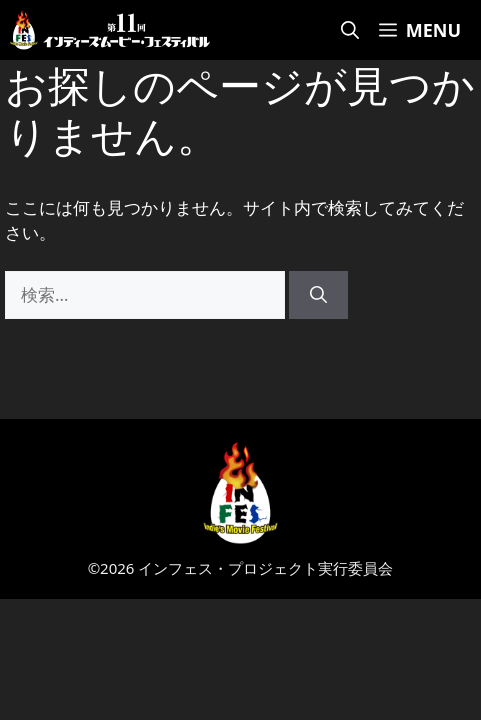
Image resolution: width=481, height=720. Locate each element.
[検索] (318, 295)
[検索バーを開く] (350, 30)
